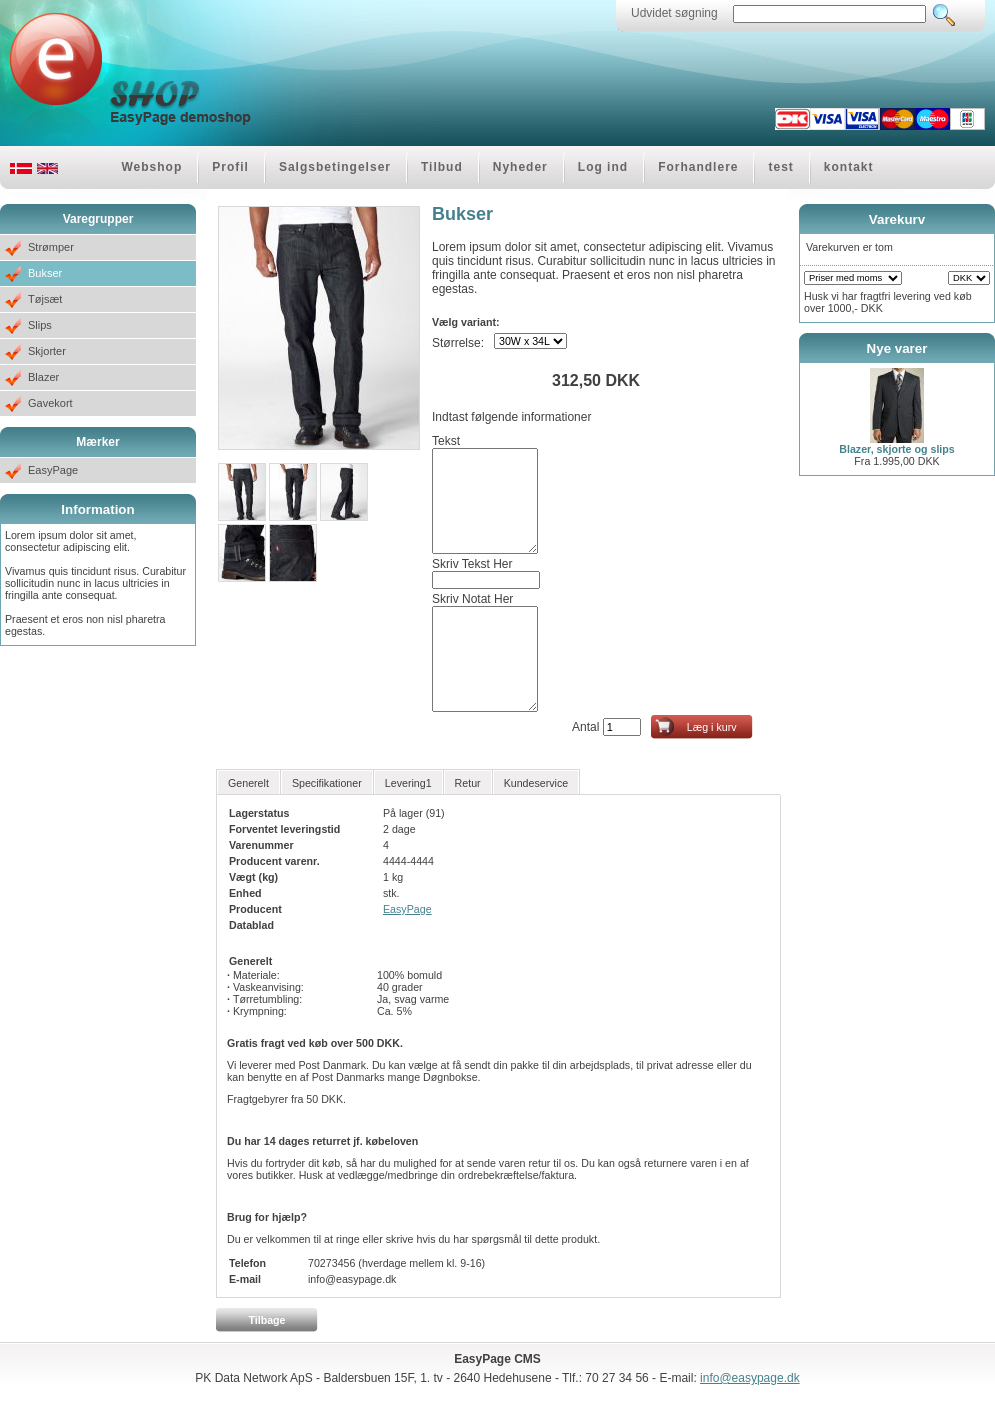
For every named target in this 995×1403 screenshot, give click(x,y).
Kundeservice (536, 783)
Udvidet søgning (674, 13)
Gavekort (50, 403)
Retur (468, 783)
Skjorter (47, 351)
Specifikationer (327, 783)
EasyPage (53, 470)
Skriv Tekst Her (472, 564)
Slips (40, 325)
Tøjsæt (45, 299)
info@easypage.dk (750, 1378)
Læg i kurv (712, 727)
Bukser (45, 273)
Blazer (43, 377)
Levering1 (408, 783)
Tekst (446, 441)
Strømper (51, 247)
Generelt (248, 783)
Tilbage (266, 1320)
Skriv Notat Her (472, 599)
